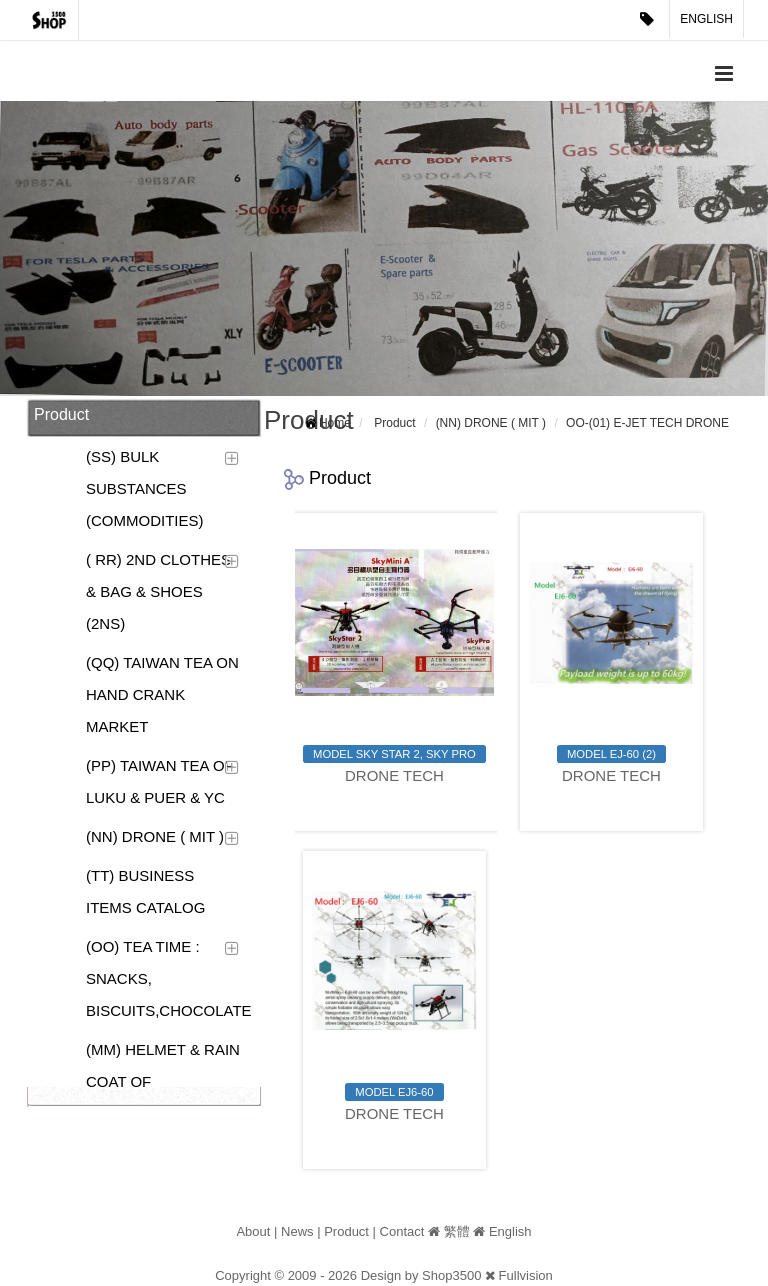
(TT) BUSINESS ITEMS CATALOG (145, 891)
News (297, 1231)
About (253, 1231)
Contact (402, 1231)
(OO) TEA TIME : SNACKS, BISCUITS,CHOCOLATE (167, 978)
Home (335, 423)
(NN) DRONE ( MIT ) (155, 836)
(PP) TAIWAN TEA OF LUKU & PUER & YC (160, 781)
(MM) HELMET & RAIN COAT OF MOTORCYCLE (163, 1081)
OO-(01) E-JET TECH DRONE (647, 423)
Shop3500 (451, 1275)
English (706, 19)
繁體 (457, 1231)
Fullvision (526, 1275)
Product (394, 423)
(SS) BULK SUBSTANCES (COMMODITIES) (145, 488)
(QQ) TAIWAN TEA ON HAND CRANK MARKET (162, 694)
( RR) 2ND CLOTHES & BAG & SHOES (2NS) (158, 591)
